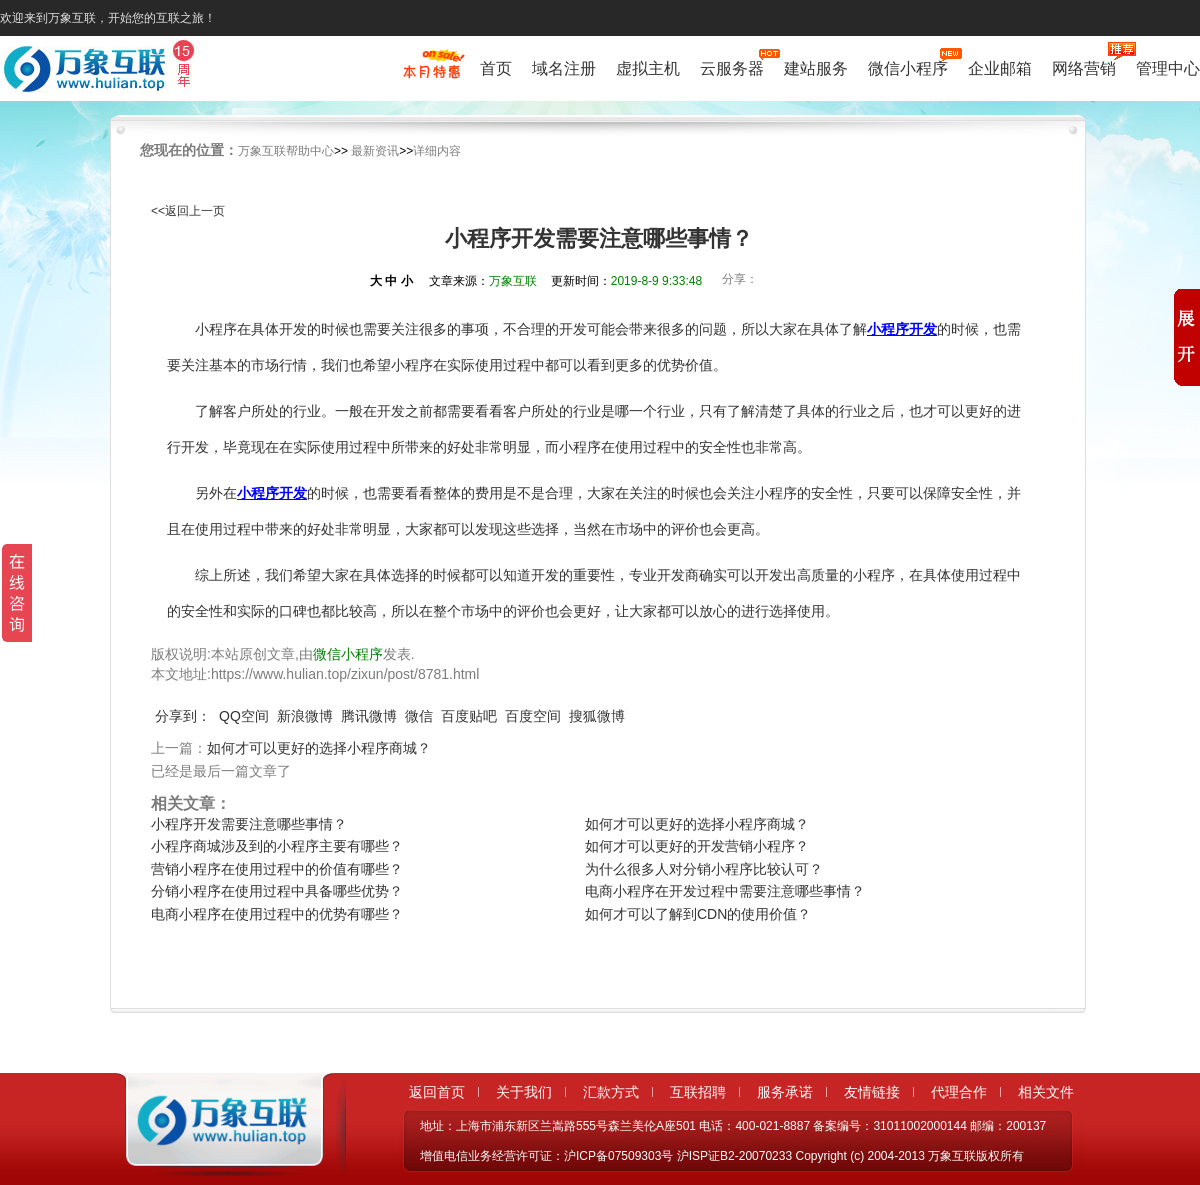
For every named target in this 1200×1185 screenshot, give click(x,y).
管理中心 (1168, 68)
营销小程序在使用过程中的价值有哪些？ (277, 869)
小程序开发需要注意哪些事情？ (249, 824)
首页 (496, 68)
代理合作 (959, 1092)
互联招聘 (698, 1092)
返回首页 (437, 1092)
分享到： (183, 716)
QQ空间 (244, 716)
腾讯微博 (369, 716)
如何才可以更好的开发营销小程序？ (697, 846)
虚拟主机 (648, 68)
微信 (419, 716)
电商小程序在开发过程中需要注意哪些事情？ (725, 891)
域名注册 (564, 68)
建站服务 (816, 68)
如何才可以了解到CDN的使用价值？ (698, 914)
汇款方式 (611, 1092)
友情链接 (872, 1092)
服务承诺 (785, 1092)
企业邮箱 (1000, 68)
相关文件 (1046, 1092)
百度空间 (533, 716)
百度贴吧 (469, 716)
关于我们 (524, 1092)
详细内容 (437, 151)
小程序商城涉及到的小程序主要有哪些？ (277, 846)
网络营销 (1084, 66)
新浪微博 (305, 716)
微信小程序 (908, 66)
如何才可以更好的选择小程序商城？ (319, 748)
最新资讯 (375, 151)
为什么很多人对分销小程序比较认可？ (704, 869)
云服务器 (732, 66)
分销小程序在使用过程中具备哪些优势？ (277, 891)
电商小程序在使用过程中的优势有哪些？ (277, 914)
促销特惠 (431, 73)
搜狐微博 (597, 716)
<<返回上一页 (188, 211)
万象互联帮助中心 (286, 151)
